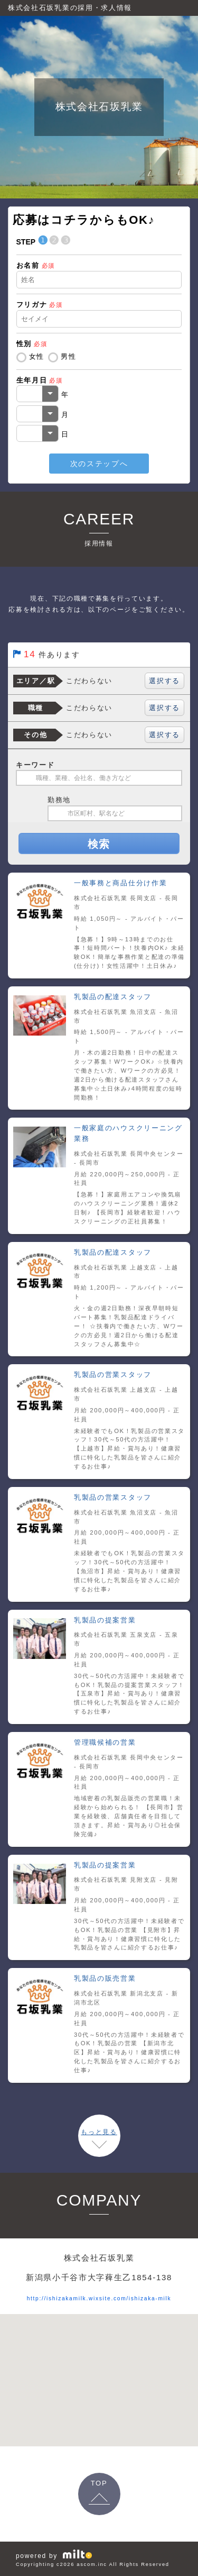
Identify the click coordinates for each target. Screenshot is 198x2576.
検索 (99, 844)
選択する (164, 681)
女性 (36, 356)
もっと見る (99, 2132)
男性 (68, 356)
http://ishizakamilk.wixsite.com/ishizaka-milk (98, 2297)
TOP (99, 2483)
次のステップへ (99, 463)
